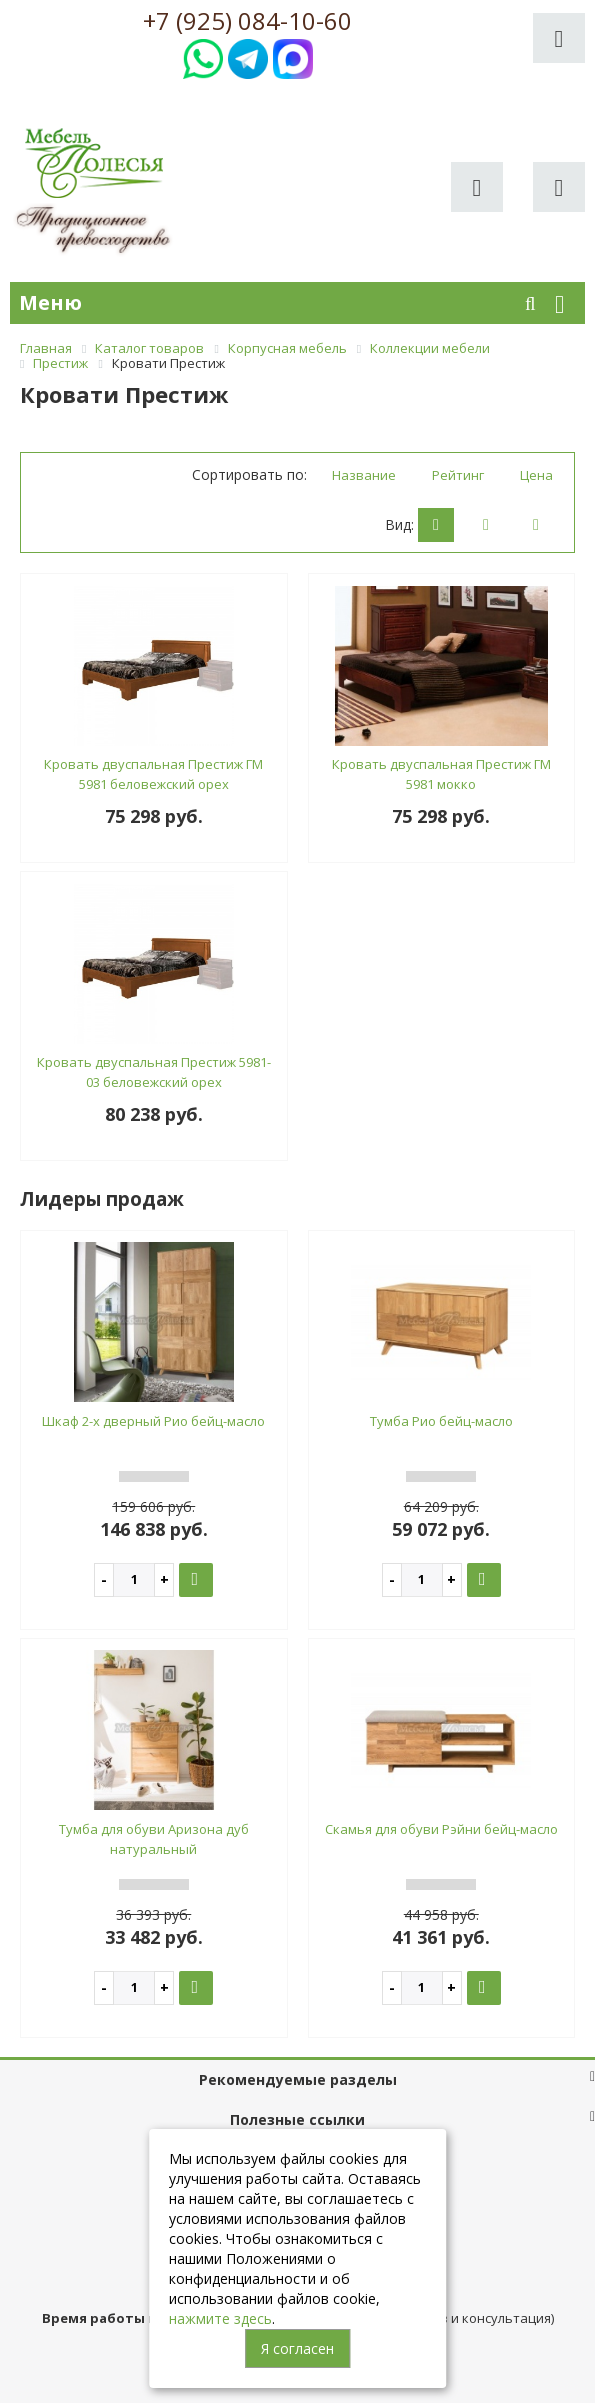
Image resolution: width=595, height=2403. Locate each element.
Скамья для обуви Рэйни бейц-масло (441, 1829)
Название (364, 475)
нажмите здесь (220, 2318)
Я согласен (297, 2348)
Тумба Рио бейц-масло (441, 1421)
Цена (536, 475)
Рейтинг (458, 475)
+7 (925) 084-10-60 (247, 21)
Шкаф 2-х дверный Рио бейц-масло (153, 1421)
